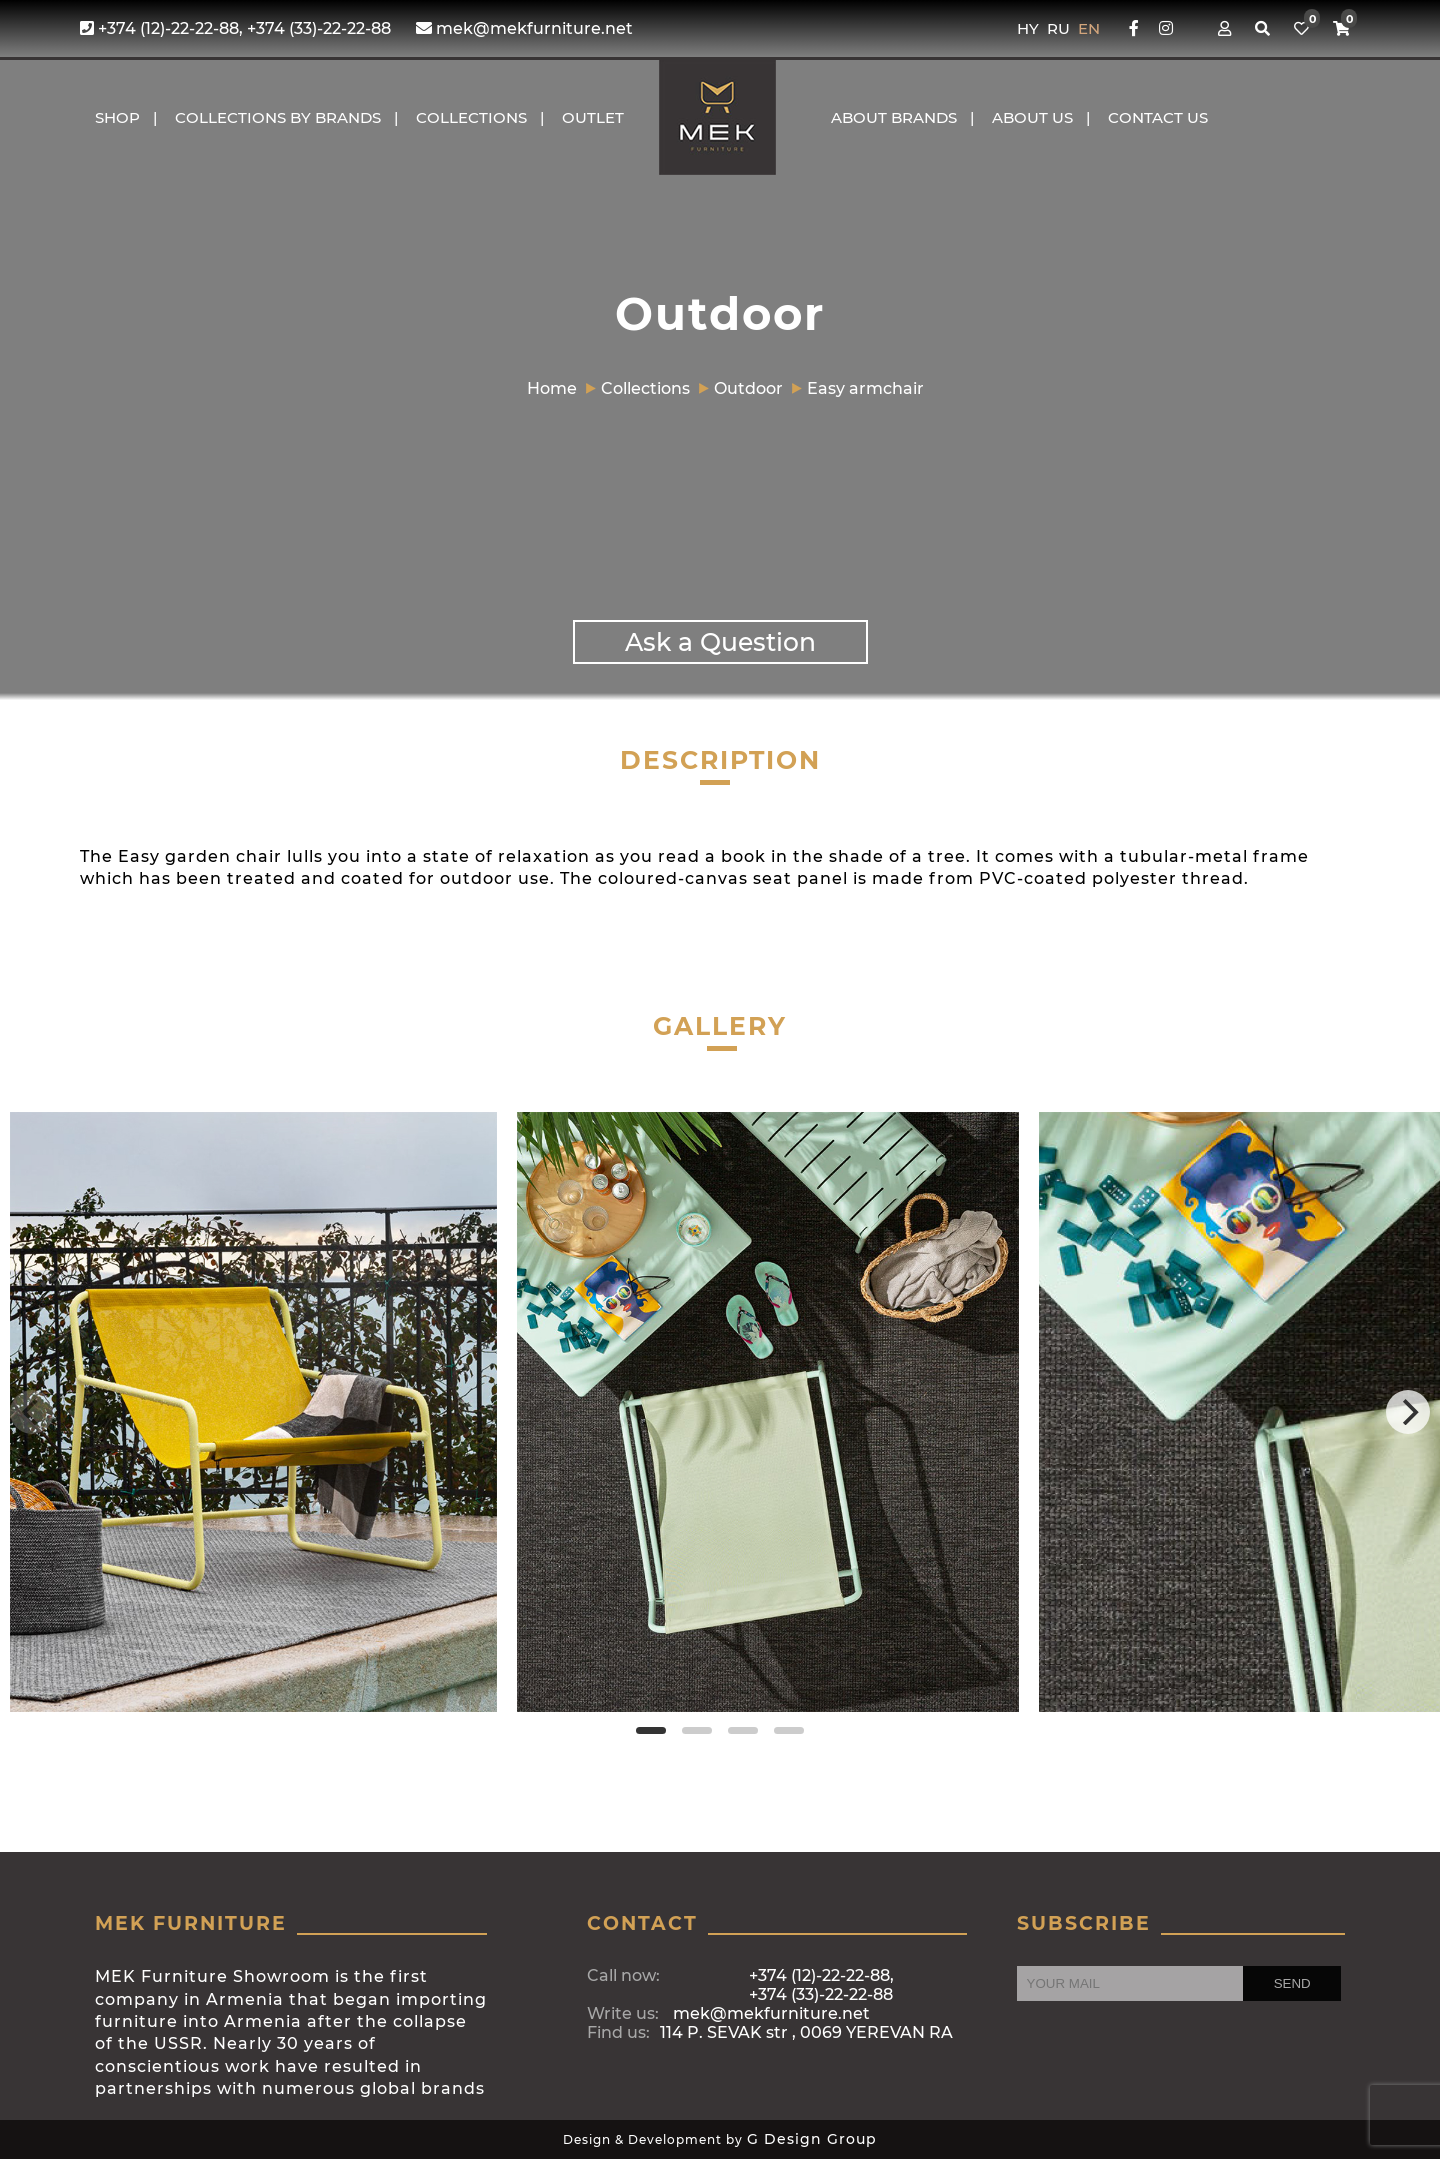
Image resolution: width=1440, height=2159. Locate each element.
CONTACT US (1158, 117)
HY (1030, 28)
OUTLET (593, 117)
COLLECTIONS (471, 117)
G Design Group (812, 2139)
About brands (894, 117)
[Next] (1408, 1412)
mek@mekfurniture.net (524, 28)
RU (1060, 28)
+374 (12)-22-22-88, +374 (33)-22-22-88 (235, 28)
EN (1089, 28)
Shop (117, 117)
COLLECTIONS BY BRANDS (278, 117)
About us (1032, 117)
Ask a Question (720, 642)
